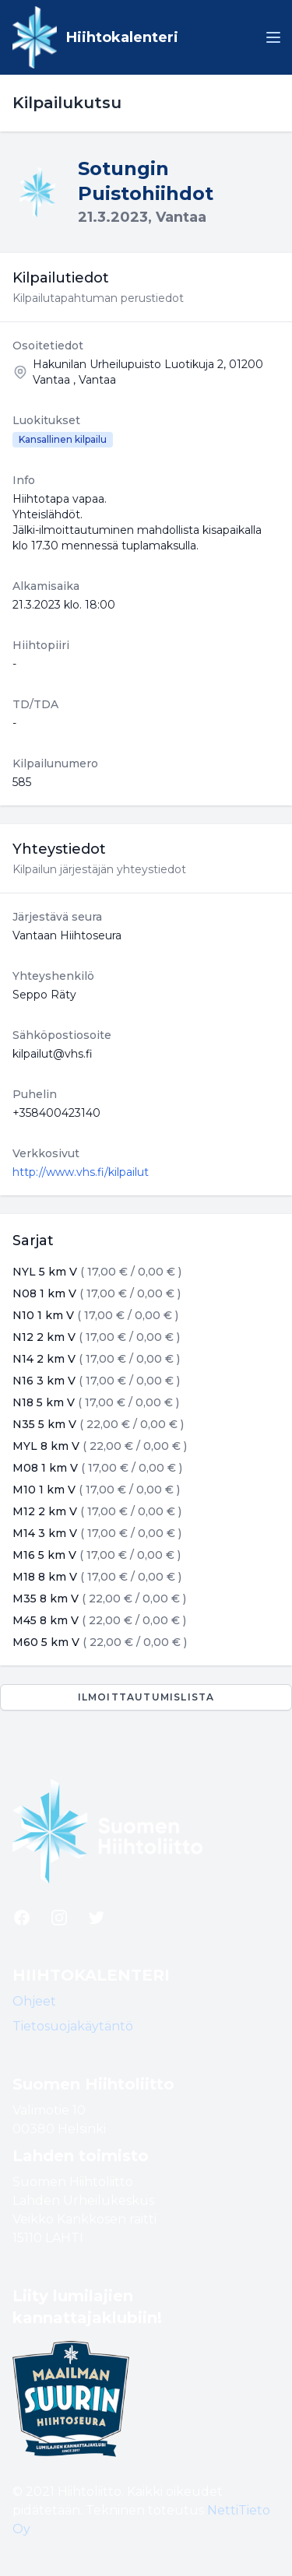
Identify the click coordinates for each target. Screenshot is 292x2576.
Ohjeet (34, 2001)
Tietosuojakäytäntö (72, 2026)
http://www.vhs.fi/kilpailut (80, 1172)
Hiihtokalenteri (122, 37)
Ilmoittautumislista (146, 1697)
